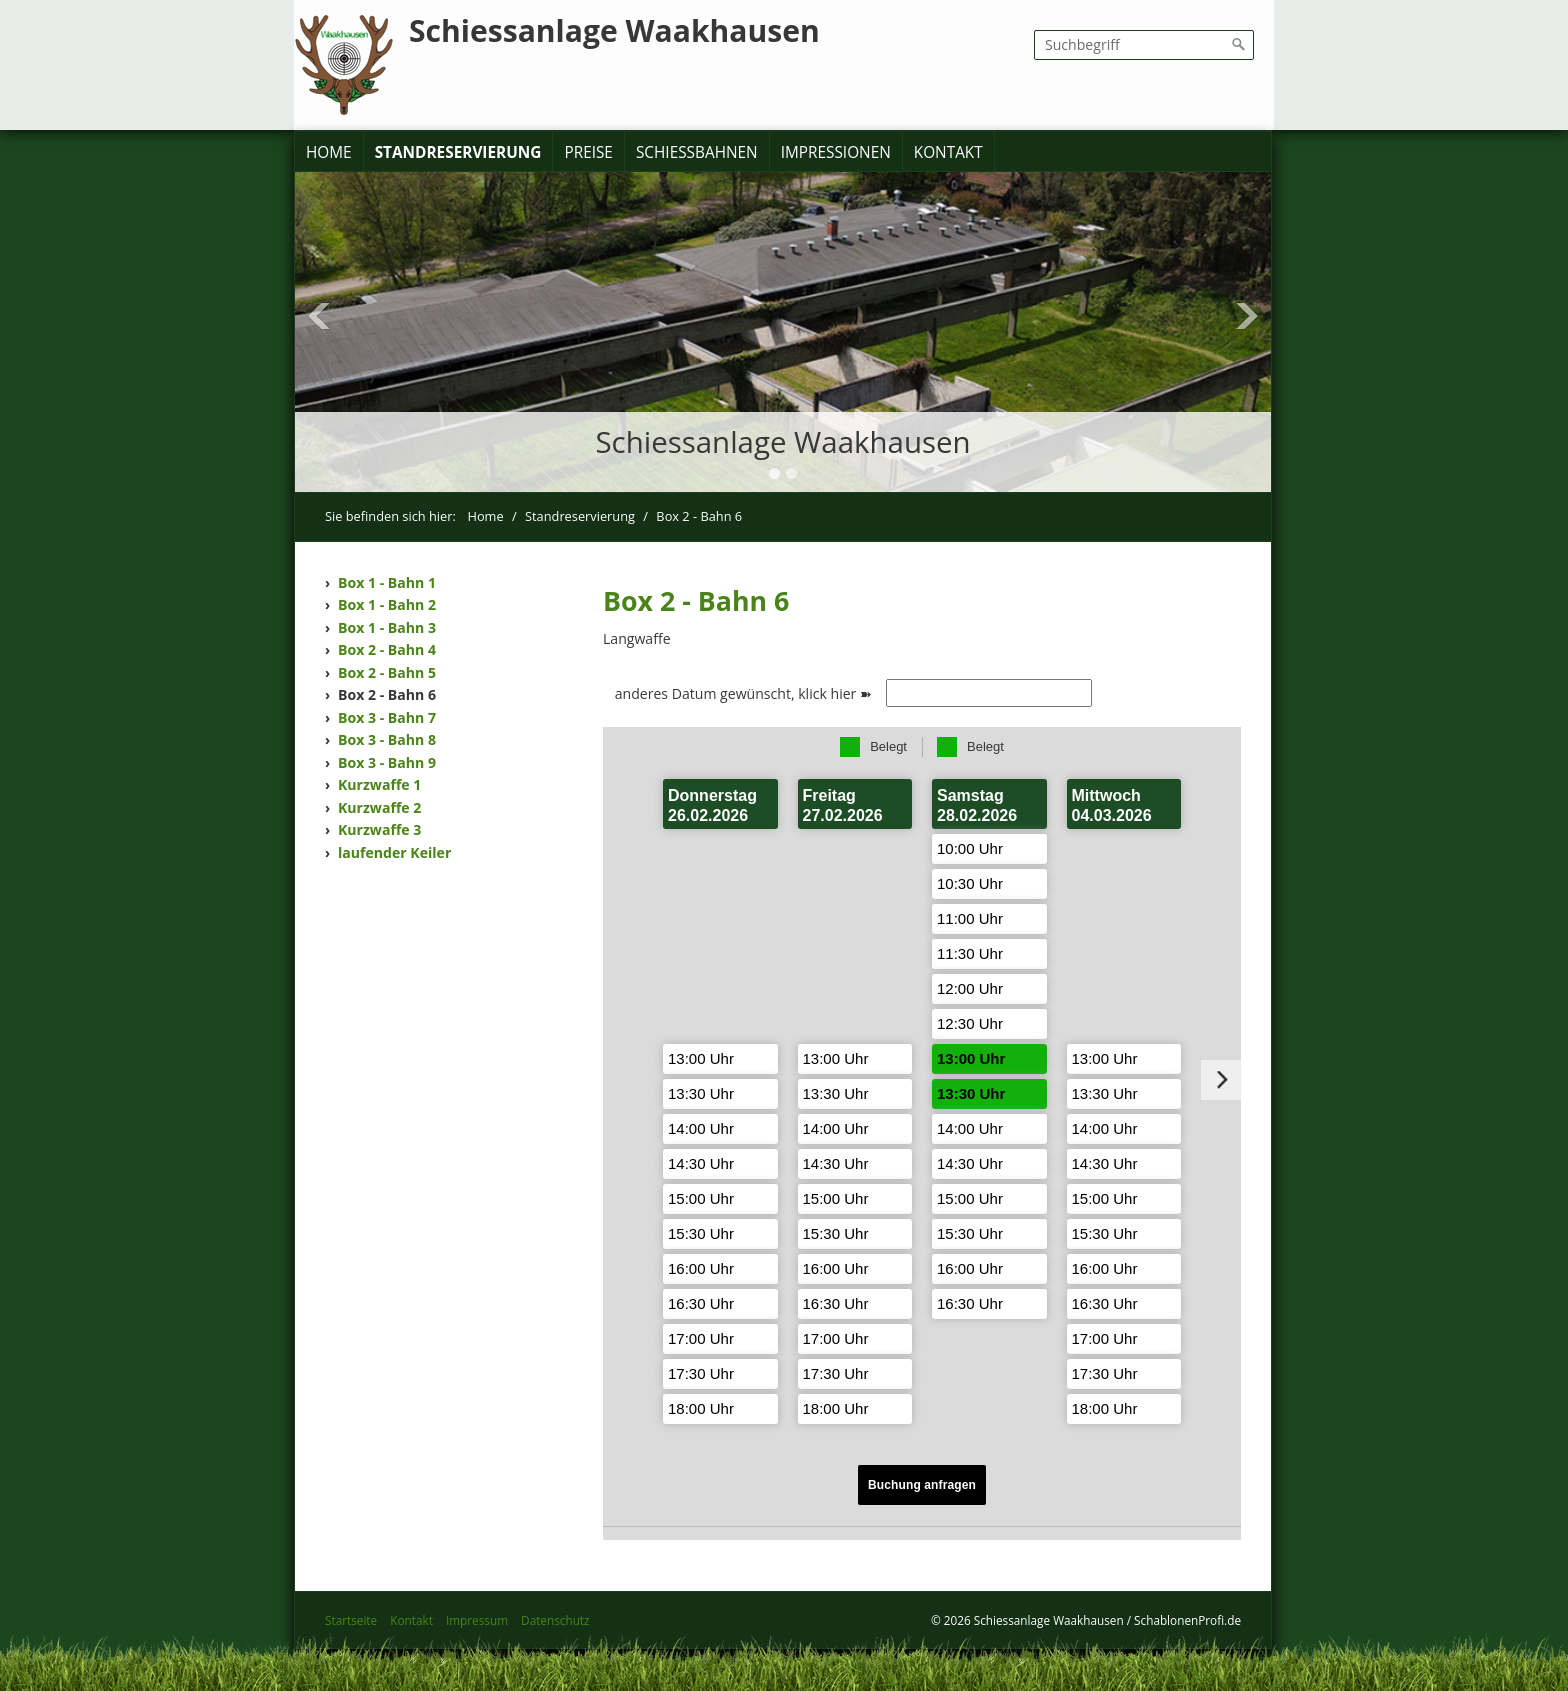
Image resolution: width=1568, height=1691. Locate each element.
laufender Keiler (394, 852)
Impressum (477, 1620)
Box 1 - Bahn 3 (387, 627)
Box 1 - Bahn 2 (387, 604)
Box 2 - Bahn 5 (387, 672)
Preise (588, 152)
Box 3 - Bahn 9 (387, 762)
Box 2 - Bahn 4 (387, 649)
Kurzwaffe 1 (379, 784)
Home (329, 152)
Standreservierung (458, 152)
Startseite (351, 1620)
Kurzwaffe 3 (379, 829)
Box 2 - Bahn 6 (387, 694)
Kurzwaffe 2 (379, 807)
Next (1247, 316)
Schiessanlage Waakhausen (614, 30)
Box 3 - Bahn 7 (387, 717)
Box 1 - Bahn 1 (387, 582)
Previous (319, 316)
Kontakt (948, 152)
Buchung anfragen (922, 1485)
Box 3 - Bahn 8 (387, 739)
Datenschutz (555, 1620)
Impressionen (836, 152)
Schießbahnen (697, 152)
